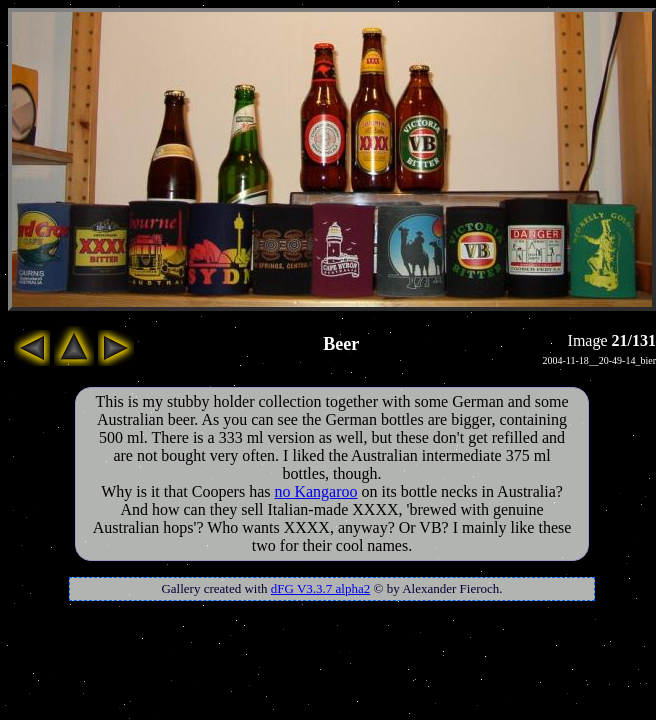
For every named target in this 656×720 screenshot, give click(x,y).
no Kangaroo (315, 491)
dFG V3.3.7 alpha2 (320, 588)
